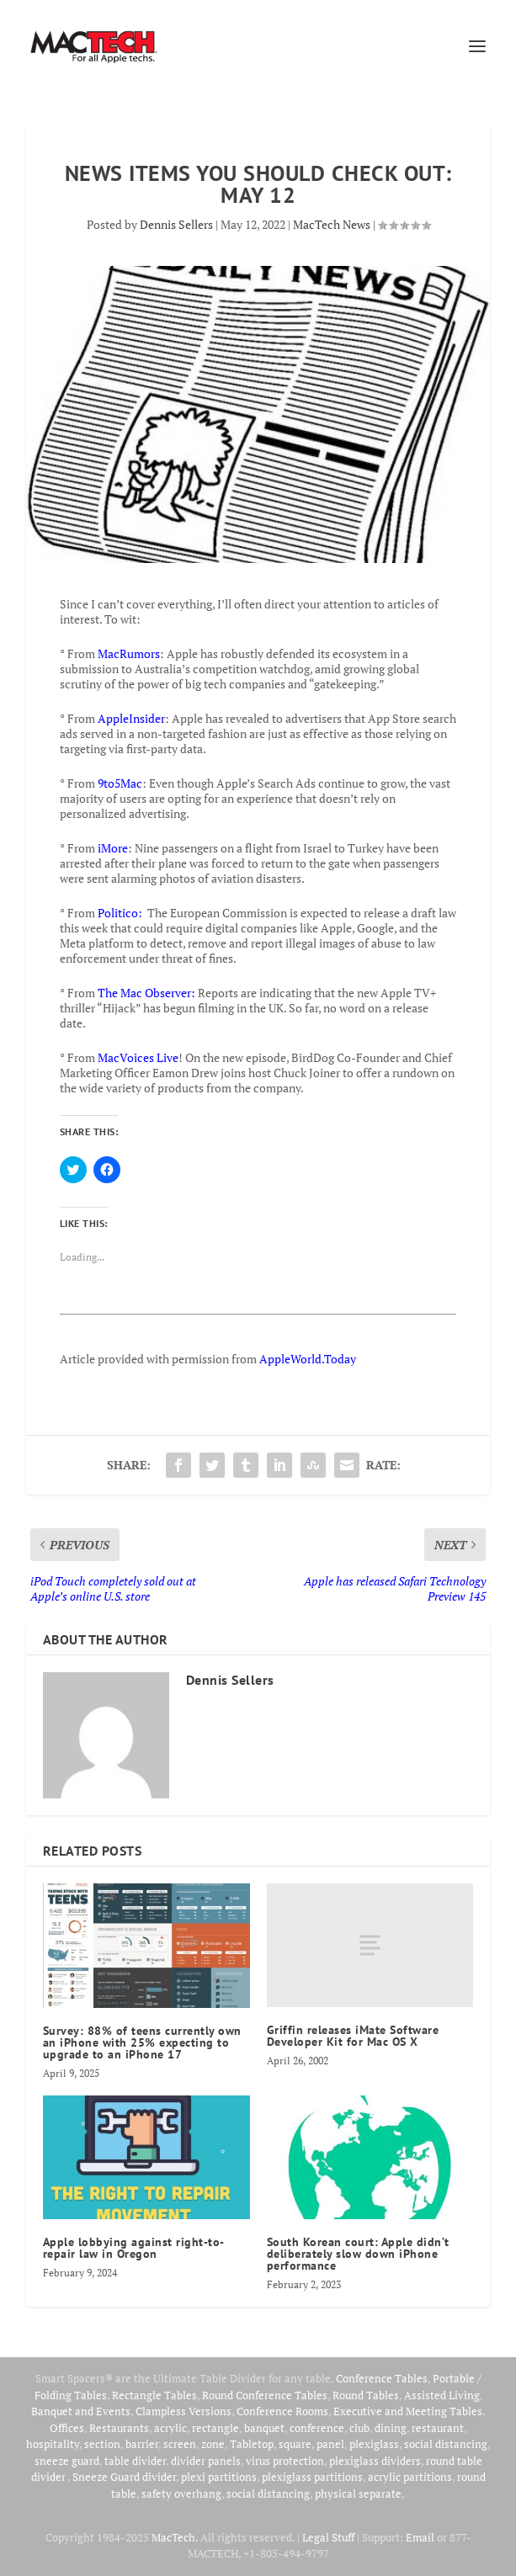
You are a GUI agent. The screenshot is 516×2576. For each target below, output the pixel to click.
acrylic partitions (410, 2476)
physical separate (358, 2493)
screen (179, 2443)
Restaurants (119, 2427)
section (102, 2443)
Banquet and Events (80, 2411)
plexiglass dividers (375, 2460)
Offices (67, 2427)
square (295, 2443)
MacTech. (175, 2537)
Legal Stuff (328, 2537)
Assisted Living (442, 2395)
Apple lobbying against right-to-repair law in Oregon (134, 2247)
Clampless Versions (183, 2411)
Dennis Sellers (176, 224)
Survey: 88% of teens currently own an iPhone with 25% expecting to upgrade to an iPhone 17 (142, 2042)
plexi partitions (219, 2476)
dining (391, 2427)
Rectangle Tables (154, 2395)
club (359, 2427)
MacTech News (331, 224)
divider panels (206, 2460)
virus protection (285, 2460)
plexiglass (374, 2443)
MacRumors (129, 653)
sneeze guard (67, 2460)
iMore (113, 848)
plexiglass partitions (312, 2476)
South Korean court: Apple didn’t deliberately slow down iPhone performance (358, 2253)
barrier (141, 2443)
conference (317, 2427)
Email (420, 2537)
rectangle (215, 2427)
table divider (135, 2460)
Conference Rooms (282, 2411)
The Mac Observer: (146, 993)
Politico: (120, 913)
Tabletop (252, 2443)
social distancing (445, 2443)
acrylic (170, 2427)
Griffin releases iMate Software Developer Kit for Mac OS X (353, 2035)
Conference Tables (382, 2378)
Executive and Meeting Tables (407, 2411)
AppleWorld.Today (307, 1359)
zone (213, 2443)
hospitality (52, 2443)
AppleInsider (131, 718)
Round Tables (365, 2395)
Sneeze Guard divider (124, 2476)
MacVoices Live (138, 1057)
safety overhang (181, 2493)
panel (330, 2443)
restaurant (438, 2427)
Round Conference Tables (264, 2395)
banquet (264, 2427)
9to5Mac (120, 783)
